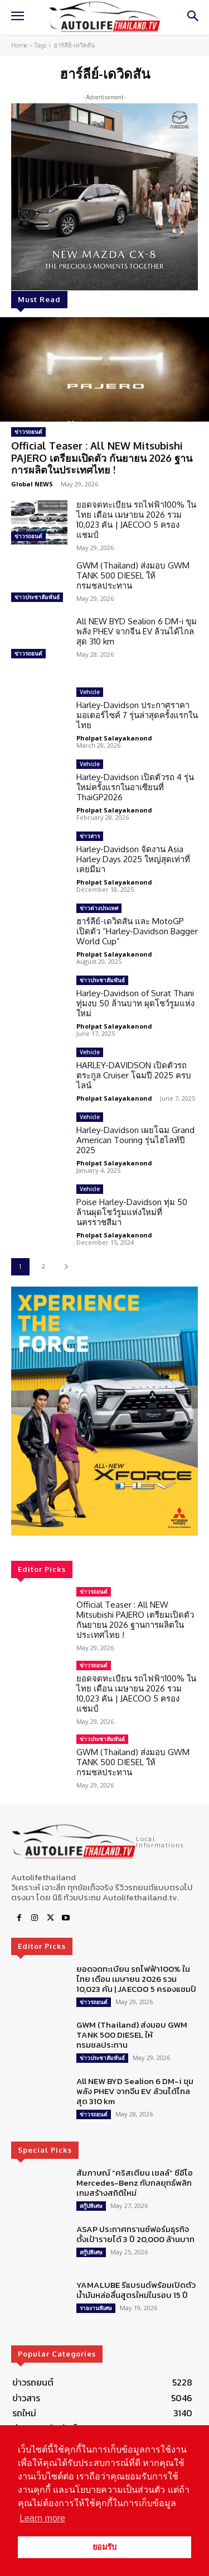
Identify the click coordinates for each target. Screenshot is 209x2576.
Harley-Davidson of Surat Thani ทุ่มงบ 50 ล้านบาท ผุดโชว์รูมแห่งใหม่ (135, 1003)
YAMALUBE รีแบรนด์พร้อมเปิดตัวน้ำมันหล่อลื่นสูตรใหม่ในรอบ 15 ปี (136, 2289)
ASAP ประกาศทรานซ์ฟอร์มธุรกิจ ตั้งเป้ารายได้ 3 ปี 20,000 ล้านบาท (135, 2234)
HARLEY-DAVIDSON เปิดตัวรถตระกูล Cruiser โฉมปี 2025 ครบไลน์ (133, 1075)
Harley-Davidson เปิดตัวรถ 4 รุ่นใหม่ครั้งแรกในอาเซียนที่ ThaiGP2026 (135, 787)
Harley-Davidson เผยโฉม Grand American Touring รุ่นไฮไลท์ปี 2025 (135, 1140)
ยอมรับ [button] (104, 2546)
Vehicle (90, 692)
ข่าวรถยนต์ (28, 432)
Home (19, 45)
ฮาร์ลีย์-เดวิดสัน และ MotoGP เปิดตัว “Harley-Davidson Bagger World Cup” (137, 931)
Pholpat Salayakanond (114, 738)
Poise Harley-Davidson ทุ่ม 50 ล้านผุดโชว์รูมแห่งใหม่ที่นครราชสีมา (131, 1212)
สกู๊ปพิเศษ (91, 2206)
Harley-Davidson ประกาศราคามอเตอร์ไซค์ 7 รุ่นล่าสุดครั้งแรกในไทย (137, 715)
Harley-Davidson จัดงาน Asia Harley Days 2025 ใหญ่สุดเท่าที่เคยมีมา (133, 859)
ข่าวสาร (90, 836)
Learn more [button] (42, 2518)
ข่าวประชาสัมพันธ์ (37, 597)
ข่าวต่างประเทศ (99, 908)
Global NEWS (32, 484)
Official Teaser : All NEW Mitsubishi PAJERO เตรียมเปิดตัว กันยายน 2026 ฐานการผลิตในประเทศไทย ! (101, 457)
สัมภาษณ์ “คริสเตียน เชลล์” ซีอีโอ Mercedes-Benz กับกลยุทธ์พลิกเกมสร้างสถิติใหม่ (134, 2182)
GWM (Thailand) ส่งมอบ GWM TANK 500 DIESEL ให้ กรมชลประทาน (132, 575)
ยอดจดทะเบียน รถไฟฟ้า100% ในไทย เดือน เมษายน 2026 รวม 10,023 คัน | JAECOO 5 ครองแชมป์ (136, 519)
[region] (104, 1411)
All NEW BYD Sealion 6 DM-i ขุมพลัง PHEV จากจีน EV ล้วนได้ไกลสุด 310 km (136, 631)
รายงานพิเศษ (96, 2308)
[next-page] (66, 1266)
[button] (104, 1411)
